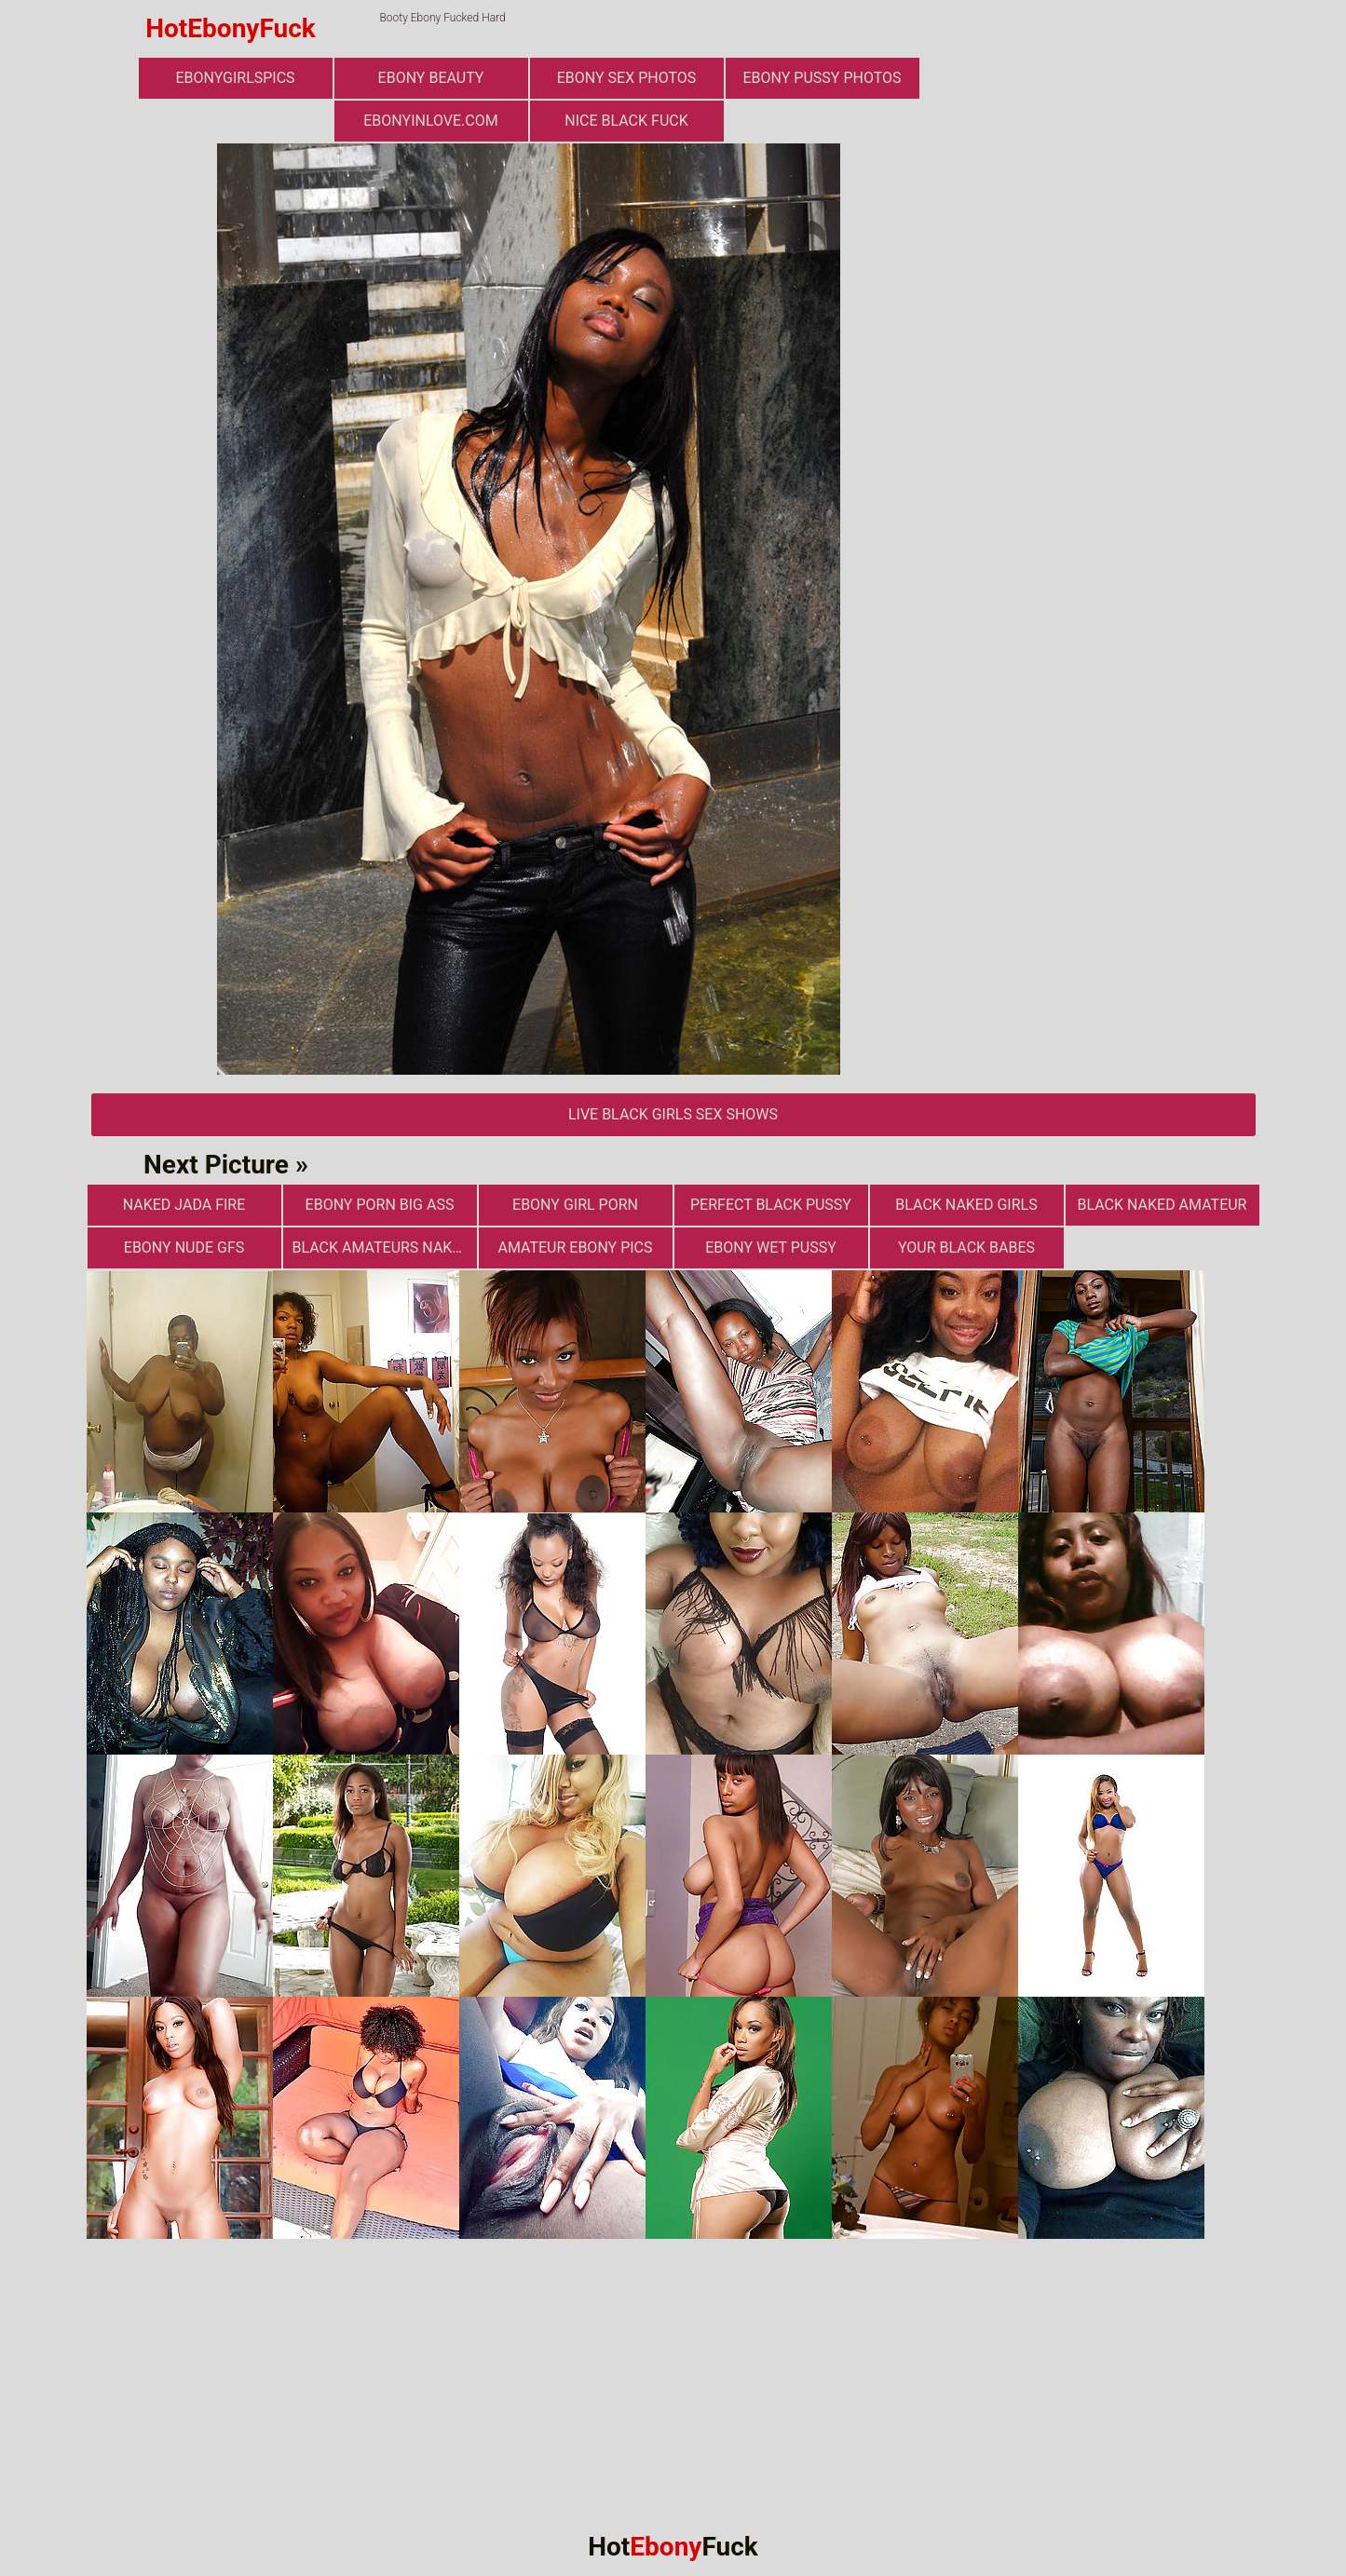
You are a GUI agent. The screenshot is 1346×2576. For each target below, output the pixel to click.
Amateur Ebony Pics (574, 1247)
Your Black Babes (966, 1247)
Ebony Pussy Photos (821, 78)
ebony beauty (431, 78)
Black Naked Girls (966, 1204)
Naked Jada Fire (184, 1204)
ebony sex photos (627, 78)
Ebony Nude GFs (184, 1247)
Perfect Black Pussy (770, 1204)
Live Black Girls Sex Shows (673, 1114)
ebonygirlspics (234, 78)
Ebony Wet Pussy (770, 1247)
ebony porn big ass (380, 1204)
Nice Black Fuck (625, 120)
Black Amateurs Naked (381, 1247)
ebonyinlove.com (430, 120)
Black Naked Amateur (1162, 1204)
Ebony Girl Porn (575, 1204)
